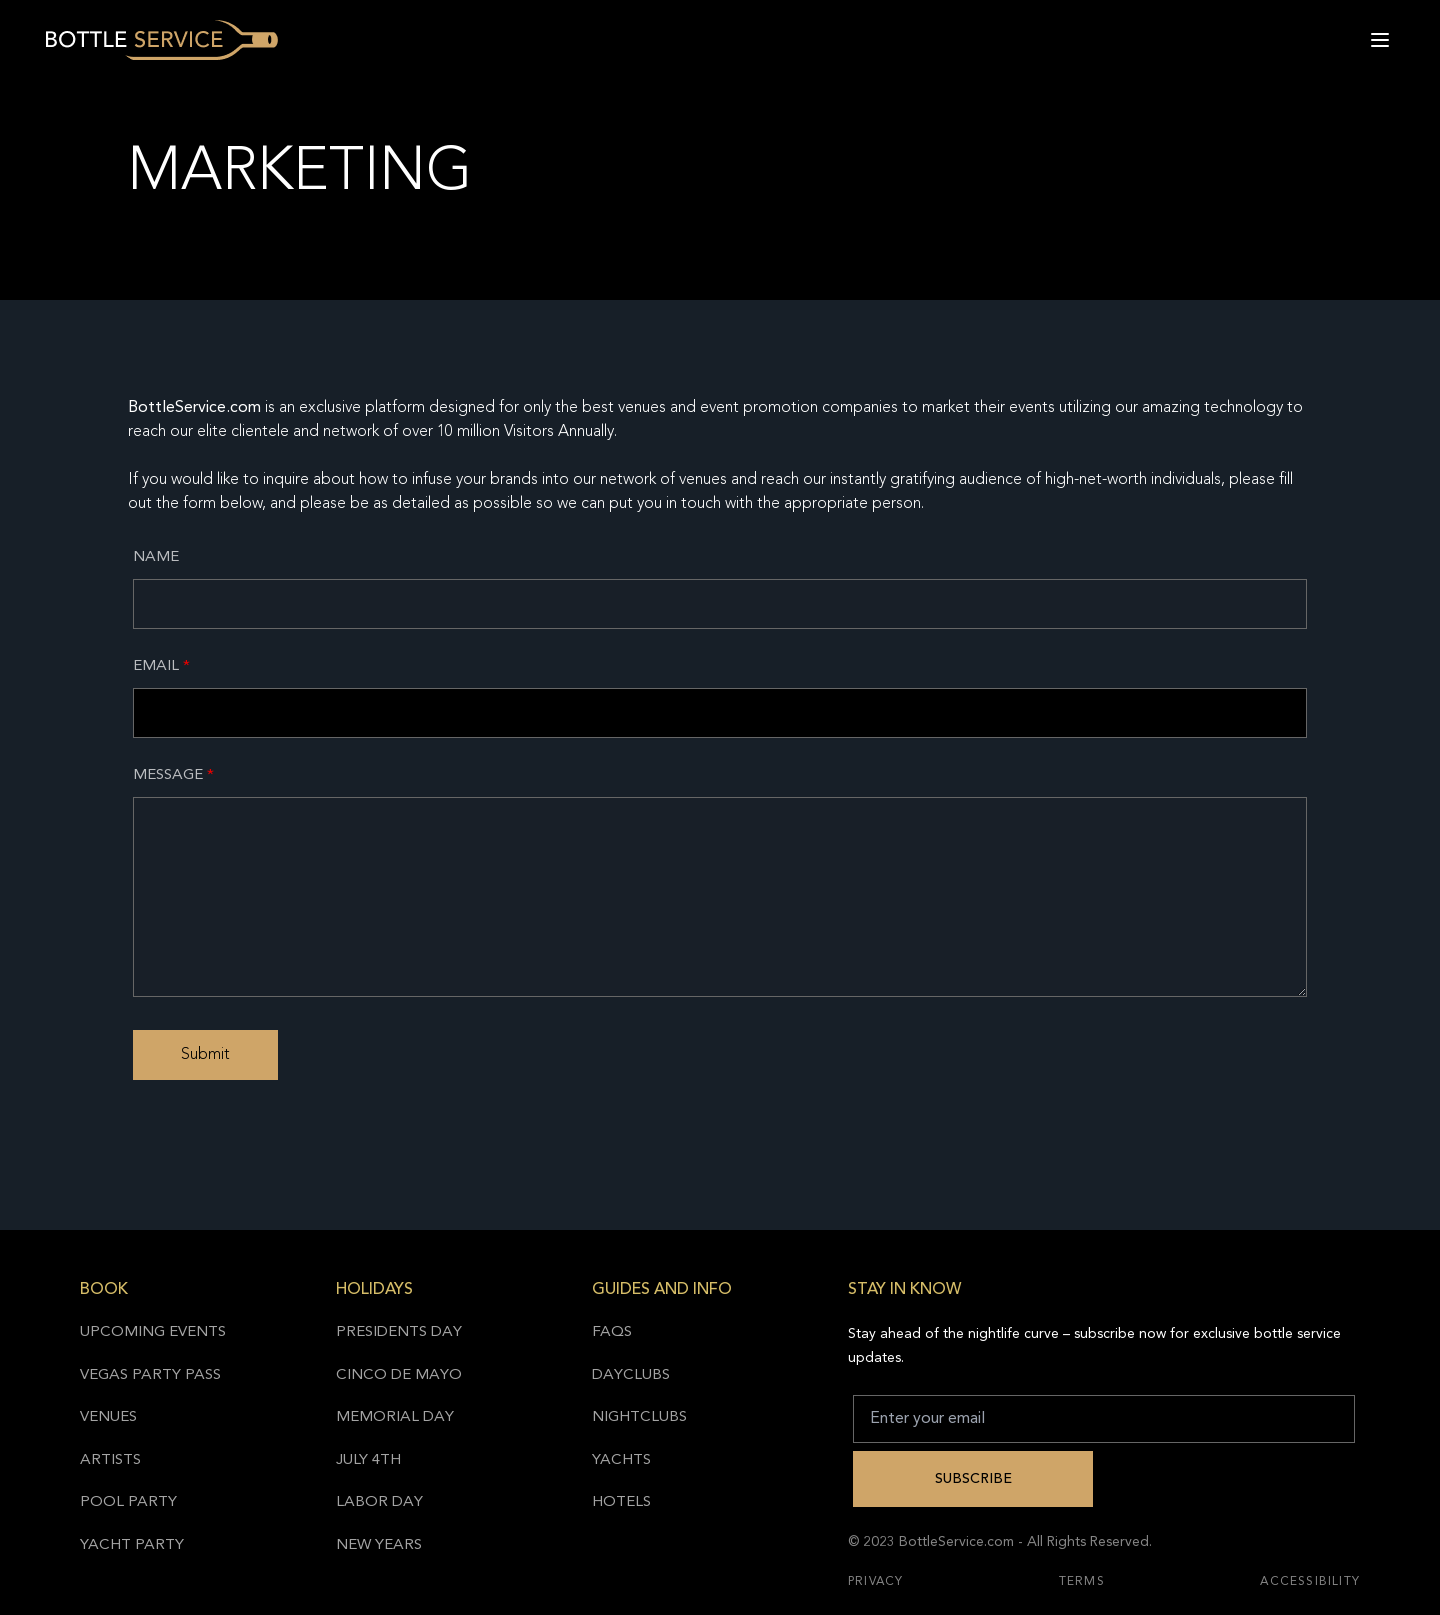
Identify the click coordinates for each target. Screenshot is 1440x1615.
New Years (379, 1545)
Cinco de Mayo (399, 1375)
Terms (1082, 1582)
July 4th (368, 1460)
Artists (110, 1460)
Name (156, 557)
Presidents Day (399, 1332)
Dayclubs (631, 1375)
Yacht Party (132, 1545)
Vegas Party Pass (150, 1375)
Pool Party (128, 1502)
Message (173, 775)
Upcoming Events (153, 1332)
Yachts (621, 1460)
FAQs (612, 1332)
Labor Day (379, 1502)
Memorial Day (395, 1417)
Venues (108, 1417)
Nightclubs (639, 1417)
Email (161, 666)
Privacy (875, 1582)
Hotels (621, 1502)
